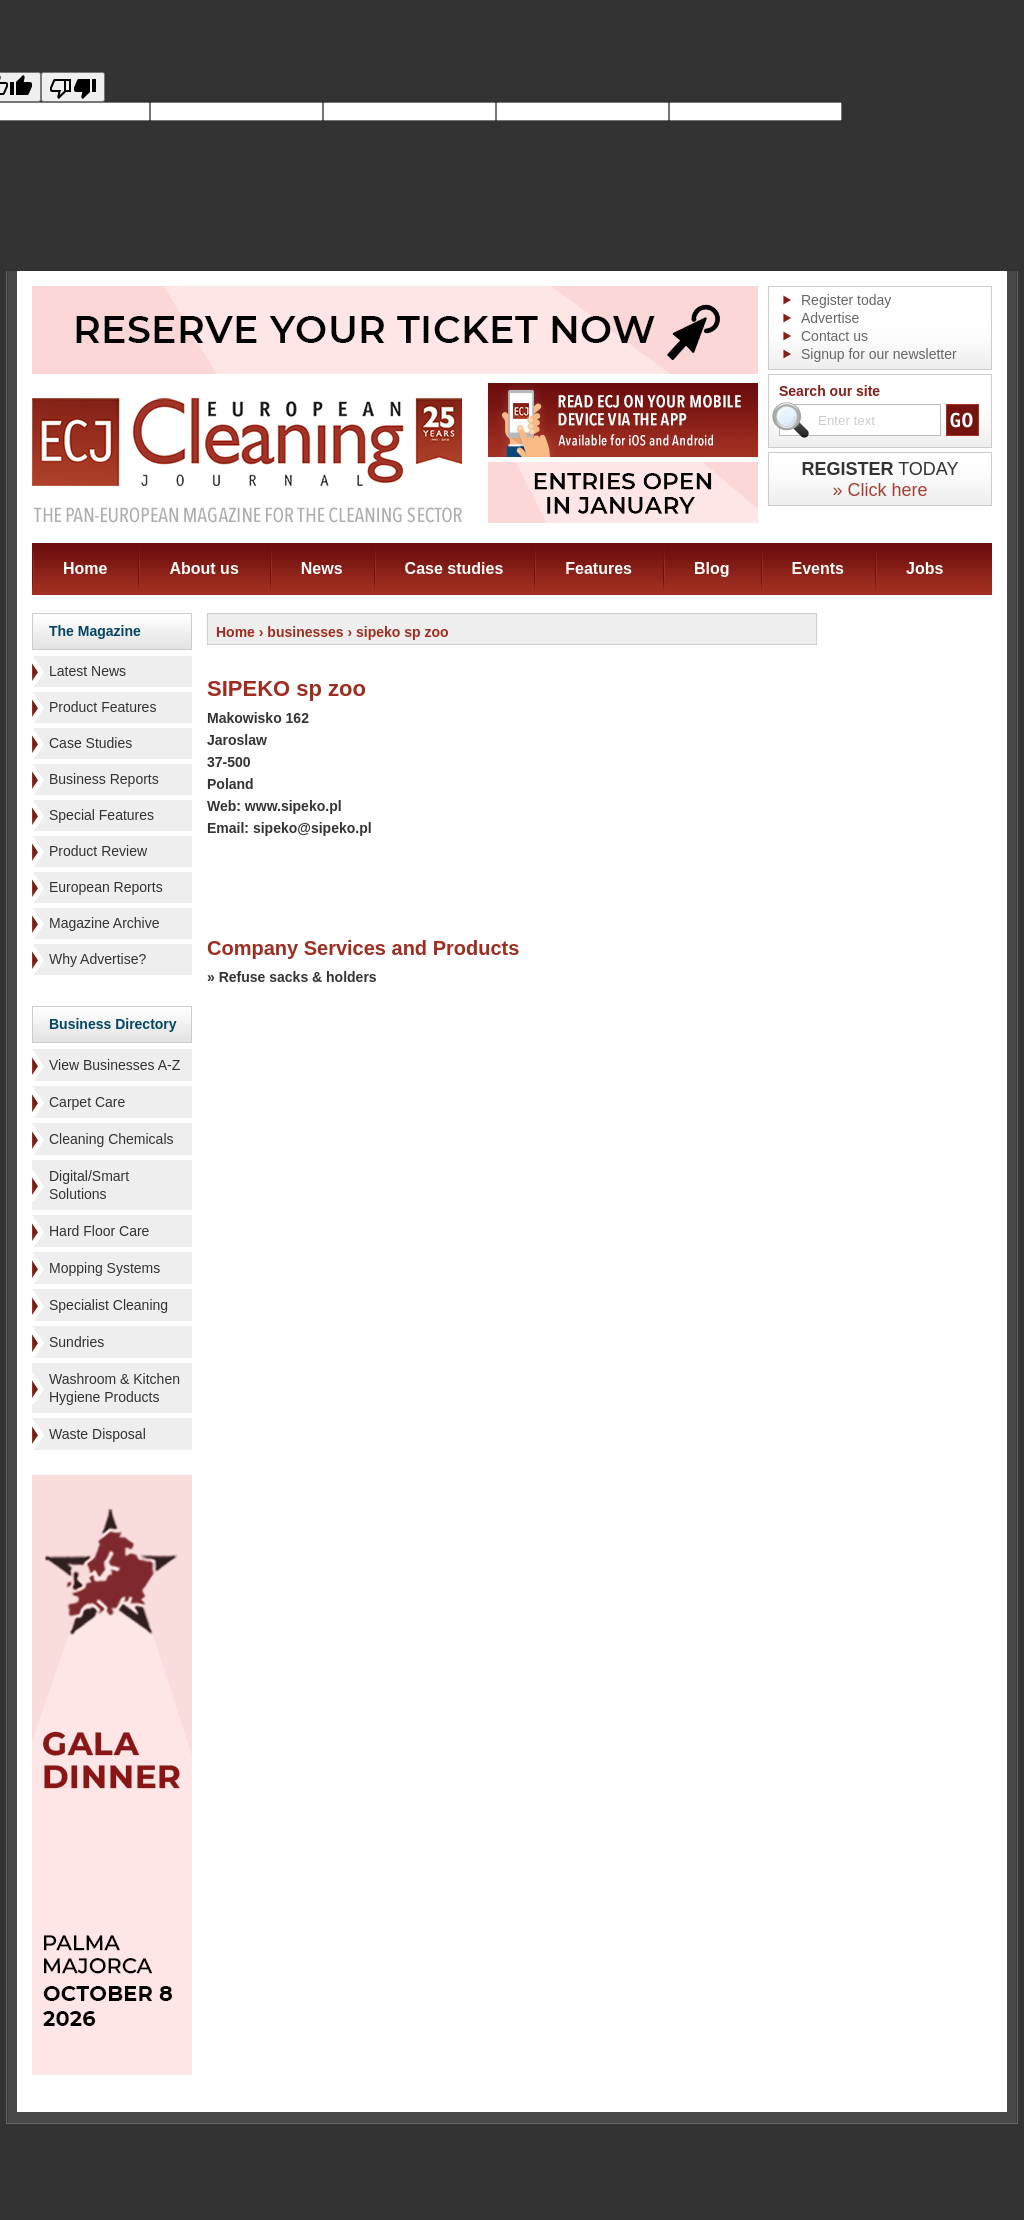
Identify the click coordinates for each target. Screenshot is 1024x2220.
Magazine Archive (104, 923)
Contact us (834, 336)
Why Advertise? (97, 959)
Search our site (829, 391)
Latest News (87, 671)
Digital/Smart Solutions (89, 1185)
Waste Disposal (97, 1434)
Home (85, 568)
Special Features (101, 815)
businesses (305, 632)
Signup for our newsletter (879, 354)
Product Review (98, 851)
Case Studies (90, 743)
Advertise (830, 318)
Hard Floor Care (99, 1231)
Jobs (924, 568)
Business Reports (104, 779)
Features (598, 568)
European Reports (106, 887)
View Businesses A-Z (114, 1065)
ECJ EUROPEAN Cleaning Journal (247, 459)
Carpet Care (87, 1102)
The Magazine (95, 631)
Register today (846, 300)
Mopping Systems (104, 1268)
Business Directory (113, 1024)
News (322, 568)
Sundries (76, 1342)
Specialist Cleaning (108, 1305)
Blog (712, 568)
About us (203, 568)
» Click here (879, 490)
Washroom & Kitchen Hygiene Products (114, 1388)
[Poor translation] (73, 87)
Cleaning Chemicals (111, 1139)
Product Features (102, 707)
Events (818, 568)
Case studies (454, 568)
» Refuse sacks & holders (292, 977)
